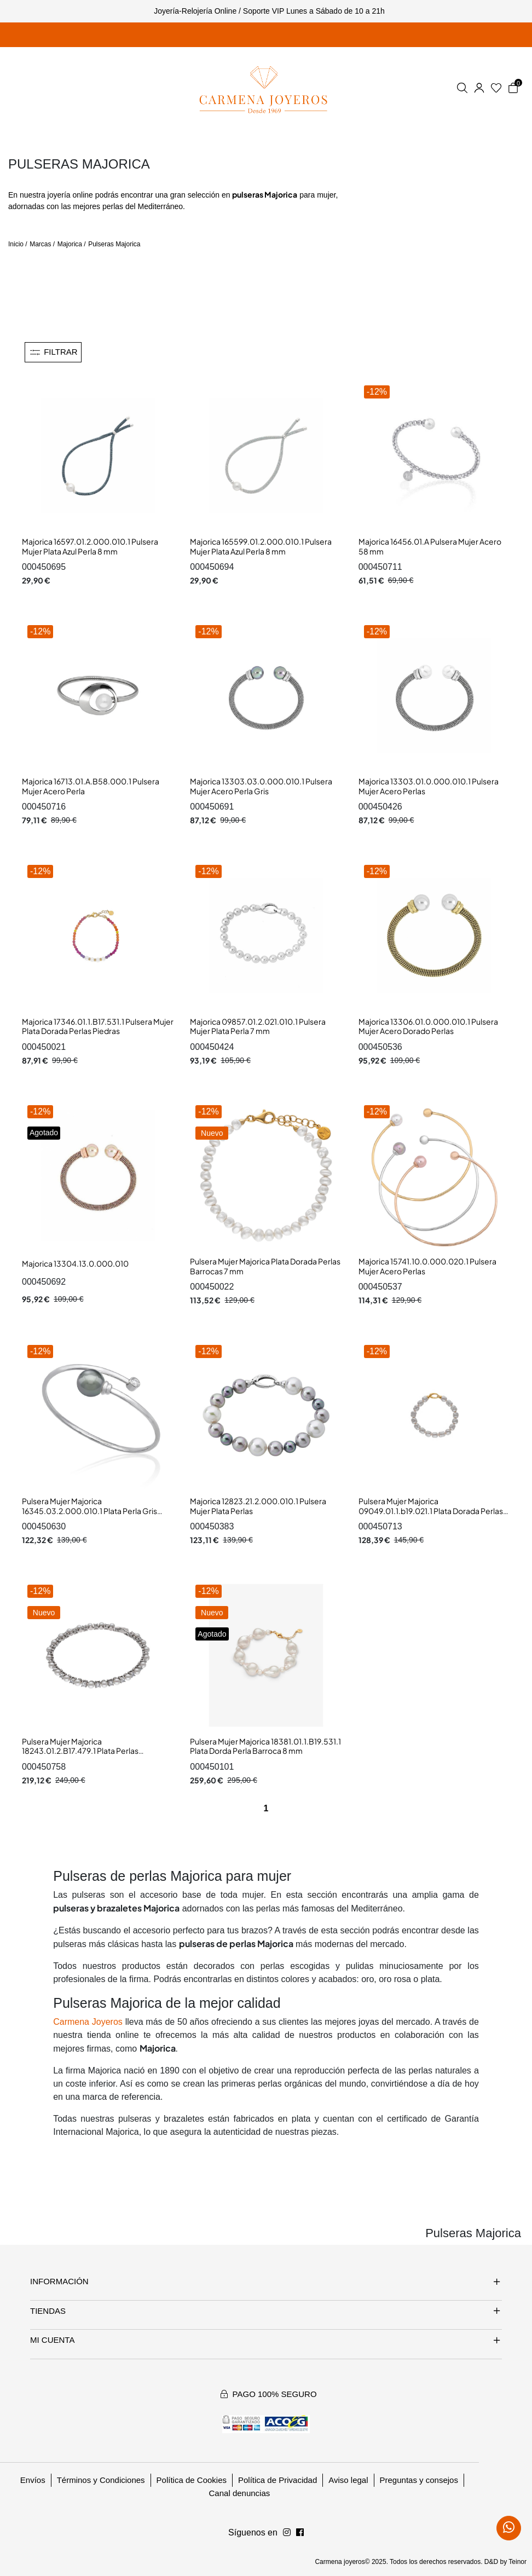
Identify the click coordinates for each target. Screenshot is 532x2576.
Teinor (517, 2562)
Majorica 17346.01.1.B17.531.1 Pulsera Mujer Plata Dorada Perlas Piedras (98, 1026)
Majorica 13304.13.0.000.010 (75, 1263)
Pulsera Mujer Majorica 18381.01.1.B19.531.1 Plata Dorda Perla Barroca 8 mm (265, 1746)
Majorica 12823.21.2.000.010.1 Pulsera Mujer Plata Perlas (258, 1506)
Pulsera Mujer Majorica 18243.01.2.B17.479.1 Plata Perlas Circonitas (80, 1750)
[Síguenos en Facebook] (287, 2532)
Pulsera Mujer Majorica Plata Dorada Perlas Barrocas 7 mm (265, 1266)
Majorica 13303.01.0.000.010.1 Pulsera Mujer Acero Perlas (428, 786)
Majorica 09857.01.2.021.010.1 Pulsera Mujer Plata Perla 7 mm (258, 1026)
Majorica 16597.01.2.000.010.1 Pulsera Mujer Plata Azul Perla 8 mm (90, 546)
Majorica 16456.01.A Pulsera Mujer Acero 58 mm (429, 546)
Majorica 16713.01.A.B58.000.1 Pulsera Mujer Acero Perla (90, 786)
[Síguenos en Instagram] (300, 2532)
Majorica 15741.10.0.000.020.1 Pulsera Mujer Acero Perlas (427, 1266)
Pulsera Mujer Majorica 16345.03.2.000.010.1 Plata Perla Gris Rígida (89, 1510)
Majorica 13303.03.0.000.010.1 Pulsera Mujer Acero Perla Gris (261, 786)
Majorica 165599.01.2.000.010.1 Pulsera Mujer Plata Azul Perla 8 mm (261, 546)
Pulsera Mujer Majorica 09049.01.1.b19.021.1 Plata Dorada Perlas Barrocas (430, 1510)
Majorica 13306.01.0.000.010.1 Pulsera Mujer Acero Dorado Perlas (428, 1026)
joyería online (70, 194)
